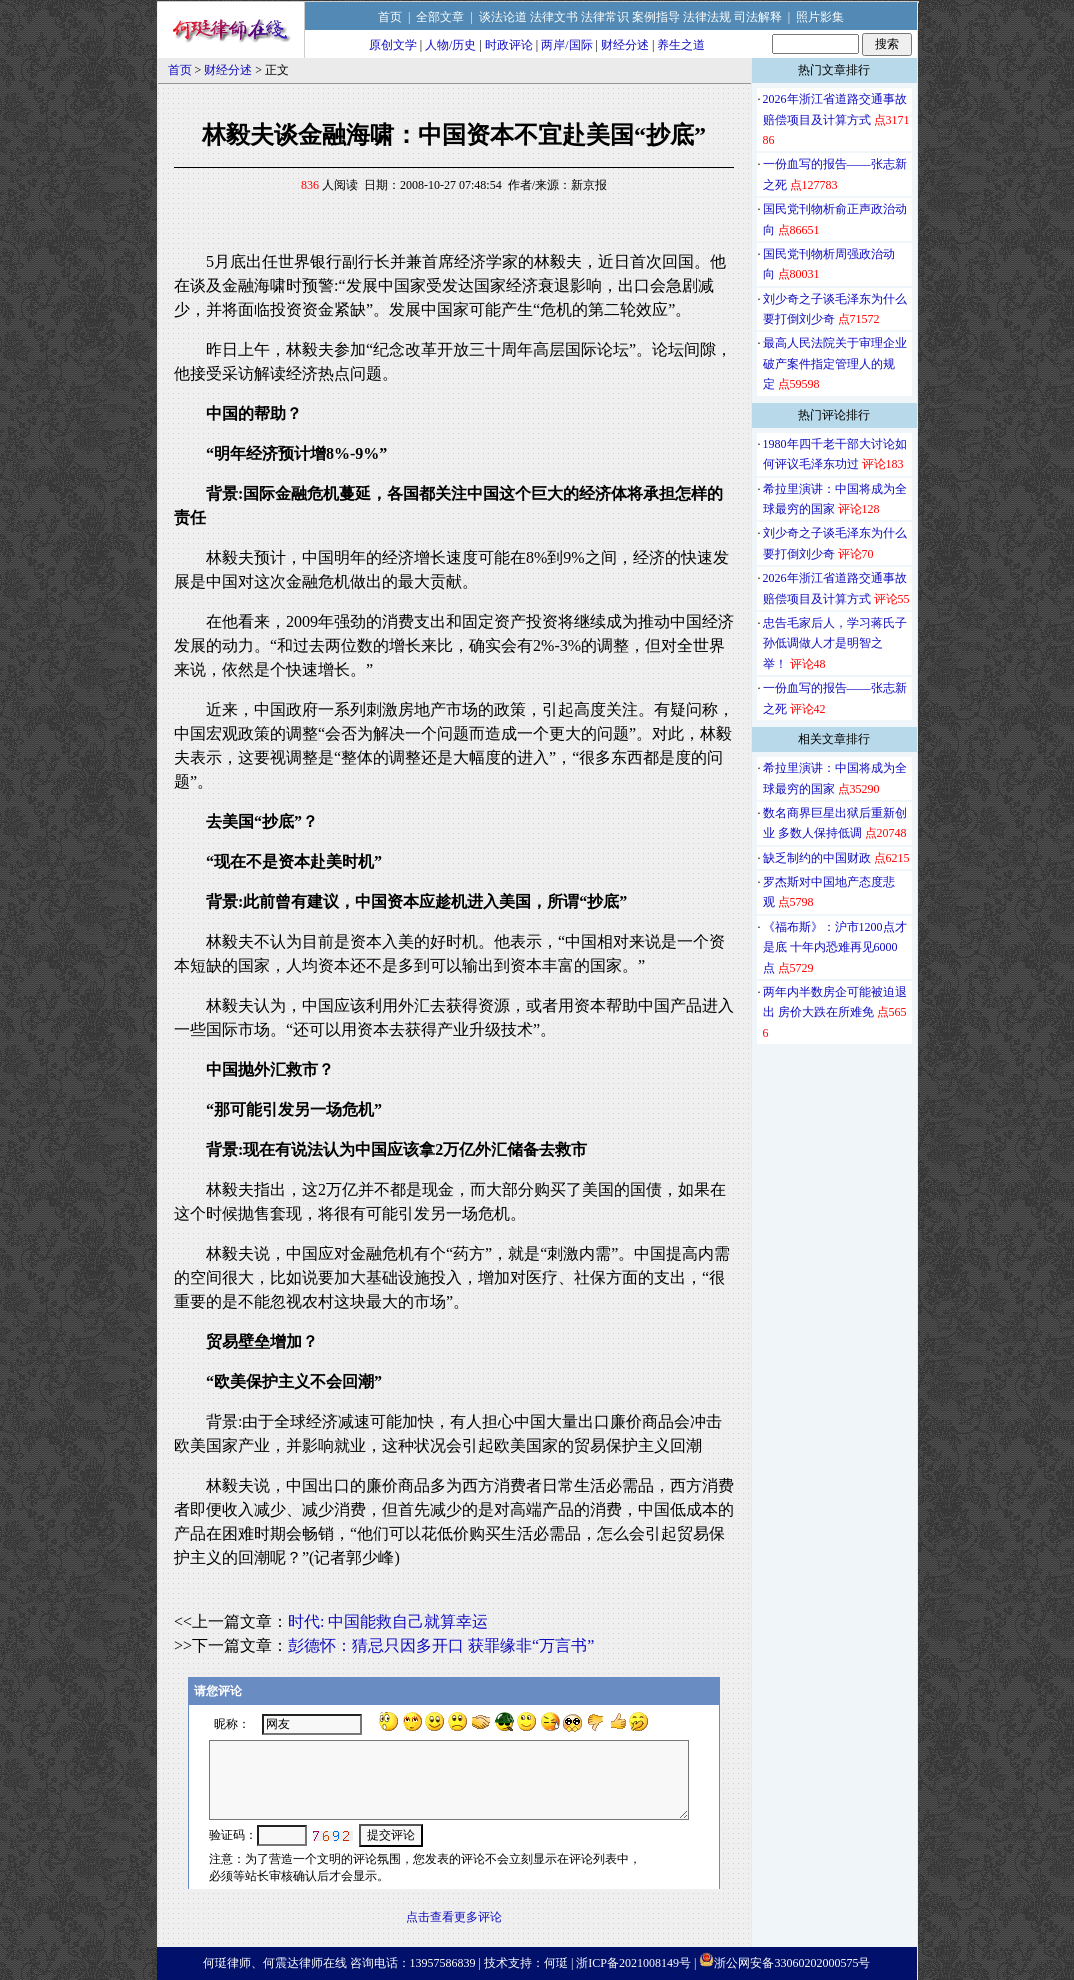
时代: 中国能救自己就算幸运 (388, 1621)
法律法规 (707, 17)
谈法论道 (503, 17)
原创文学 (393, 45)
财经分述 (625, 45)
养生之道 (681, 45)
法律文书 (554, 17)
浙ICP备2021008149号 (633, 1963)
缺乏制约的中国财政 (817, 858)
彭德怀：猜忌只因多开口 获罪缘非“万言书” (441, 1645)
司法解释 (758, 17)
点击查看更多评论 (454, 1917)
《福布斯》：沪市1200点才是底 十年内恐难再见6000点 (835, 947)
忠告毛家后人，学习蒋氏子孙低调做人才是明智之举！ (835, 643)
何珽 (556, 1963)
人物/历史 (450, 45)
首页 (390, 17)
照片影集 (820, 17)
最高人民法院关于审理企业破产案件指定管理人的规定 (835, 363)
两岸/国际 (566, 45)
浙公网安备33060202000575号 (792, 1963)
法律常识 (605, 17)
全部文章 (440, 17)
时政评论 (509, 45)
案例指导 (656, 17)
